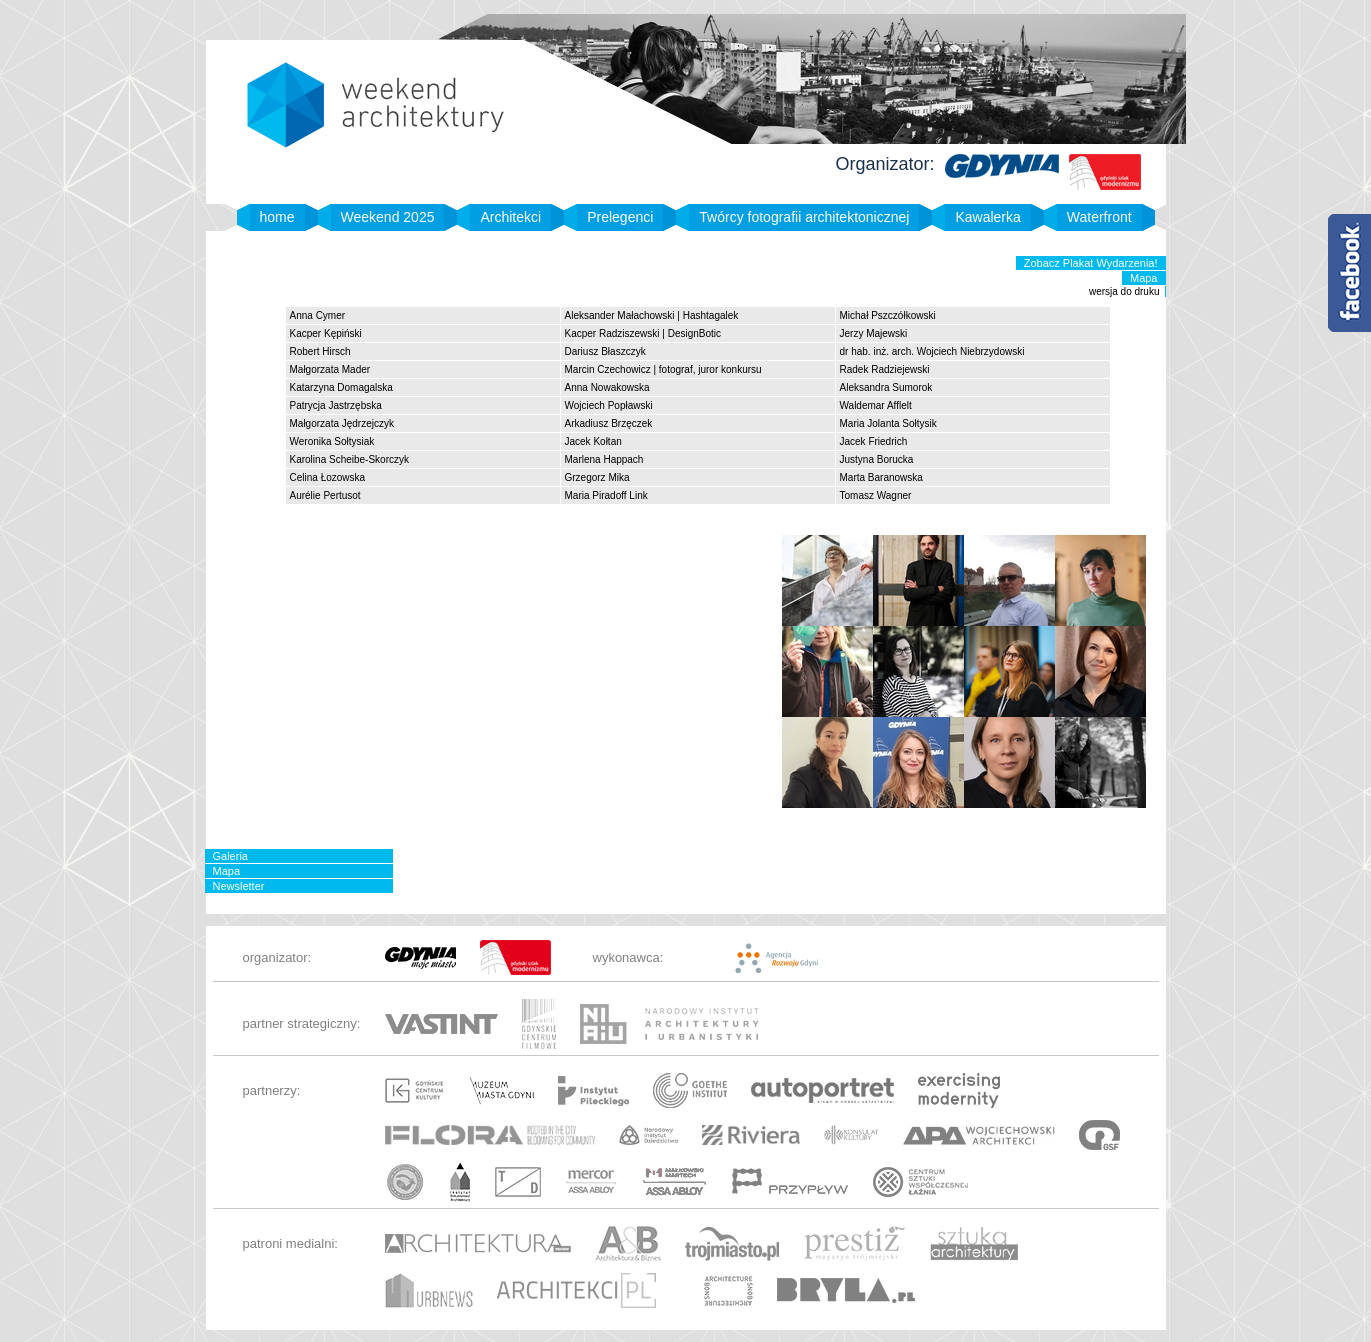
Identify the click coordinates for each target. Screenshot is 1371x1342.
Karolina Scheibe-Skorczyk (350, 459)
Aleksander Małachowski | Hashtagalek (652, 315)
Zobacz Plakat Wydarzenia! (1091, 263)
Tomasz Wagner (876, 495)
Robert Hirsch (320, 351)
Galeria (230, 856)
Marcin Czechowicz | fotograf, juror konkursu (663, 369)
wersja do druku (1124, 291)
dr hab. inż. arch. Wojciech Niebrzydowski (932, 351)
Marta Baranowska (881, 477)
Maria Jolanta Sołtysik (888, 423)
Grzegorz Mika (597, 477)
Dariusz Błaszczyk (605, 351)
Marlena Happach (604, 459)
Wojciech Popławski (609, 405)
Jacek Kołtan (593, 441)
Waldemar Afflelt (876, 405)
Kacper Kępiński (326, 333)
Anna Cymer (318, 315)
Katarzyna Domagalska (341, 387)
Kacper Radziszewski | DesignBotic (643, 333)
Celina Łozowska (328, 477)
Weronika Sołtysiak (332, 441)
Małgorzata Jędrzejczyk (342, 423)
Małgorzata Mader (330, 369)
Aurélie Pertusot (325, 495)
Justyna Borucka (877, 459)
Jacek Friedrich (874, 441)
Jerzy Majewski (874, 333)
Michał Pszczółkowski (888, 315)
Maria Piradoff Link (606, 495)
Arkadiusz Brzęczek (609, 423)
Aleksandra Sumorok (886, 387)
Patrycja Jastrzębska (336, 405)
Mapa (1144, 278)
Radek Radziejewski (885, 369)
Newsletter (239, 886)
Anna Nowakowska (607, 387)
